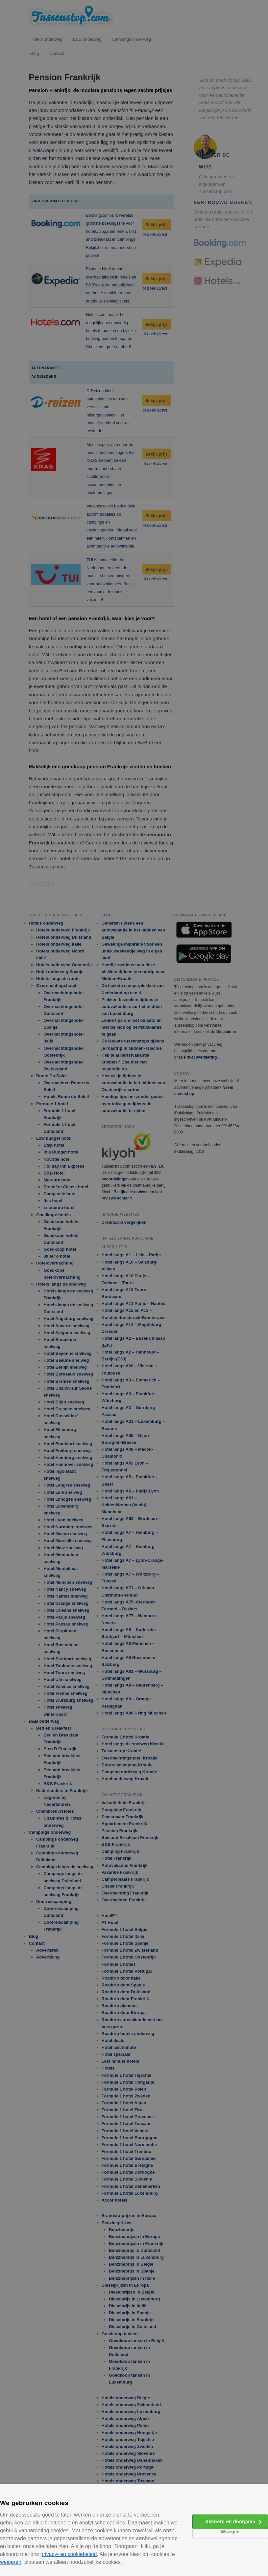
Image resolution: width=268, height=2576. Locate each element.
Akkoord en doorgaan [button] (230, 2521)
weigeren (10, 2562)
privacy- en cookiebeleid (68, 2554)
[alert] (134, 1288)
